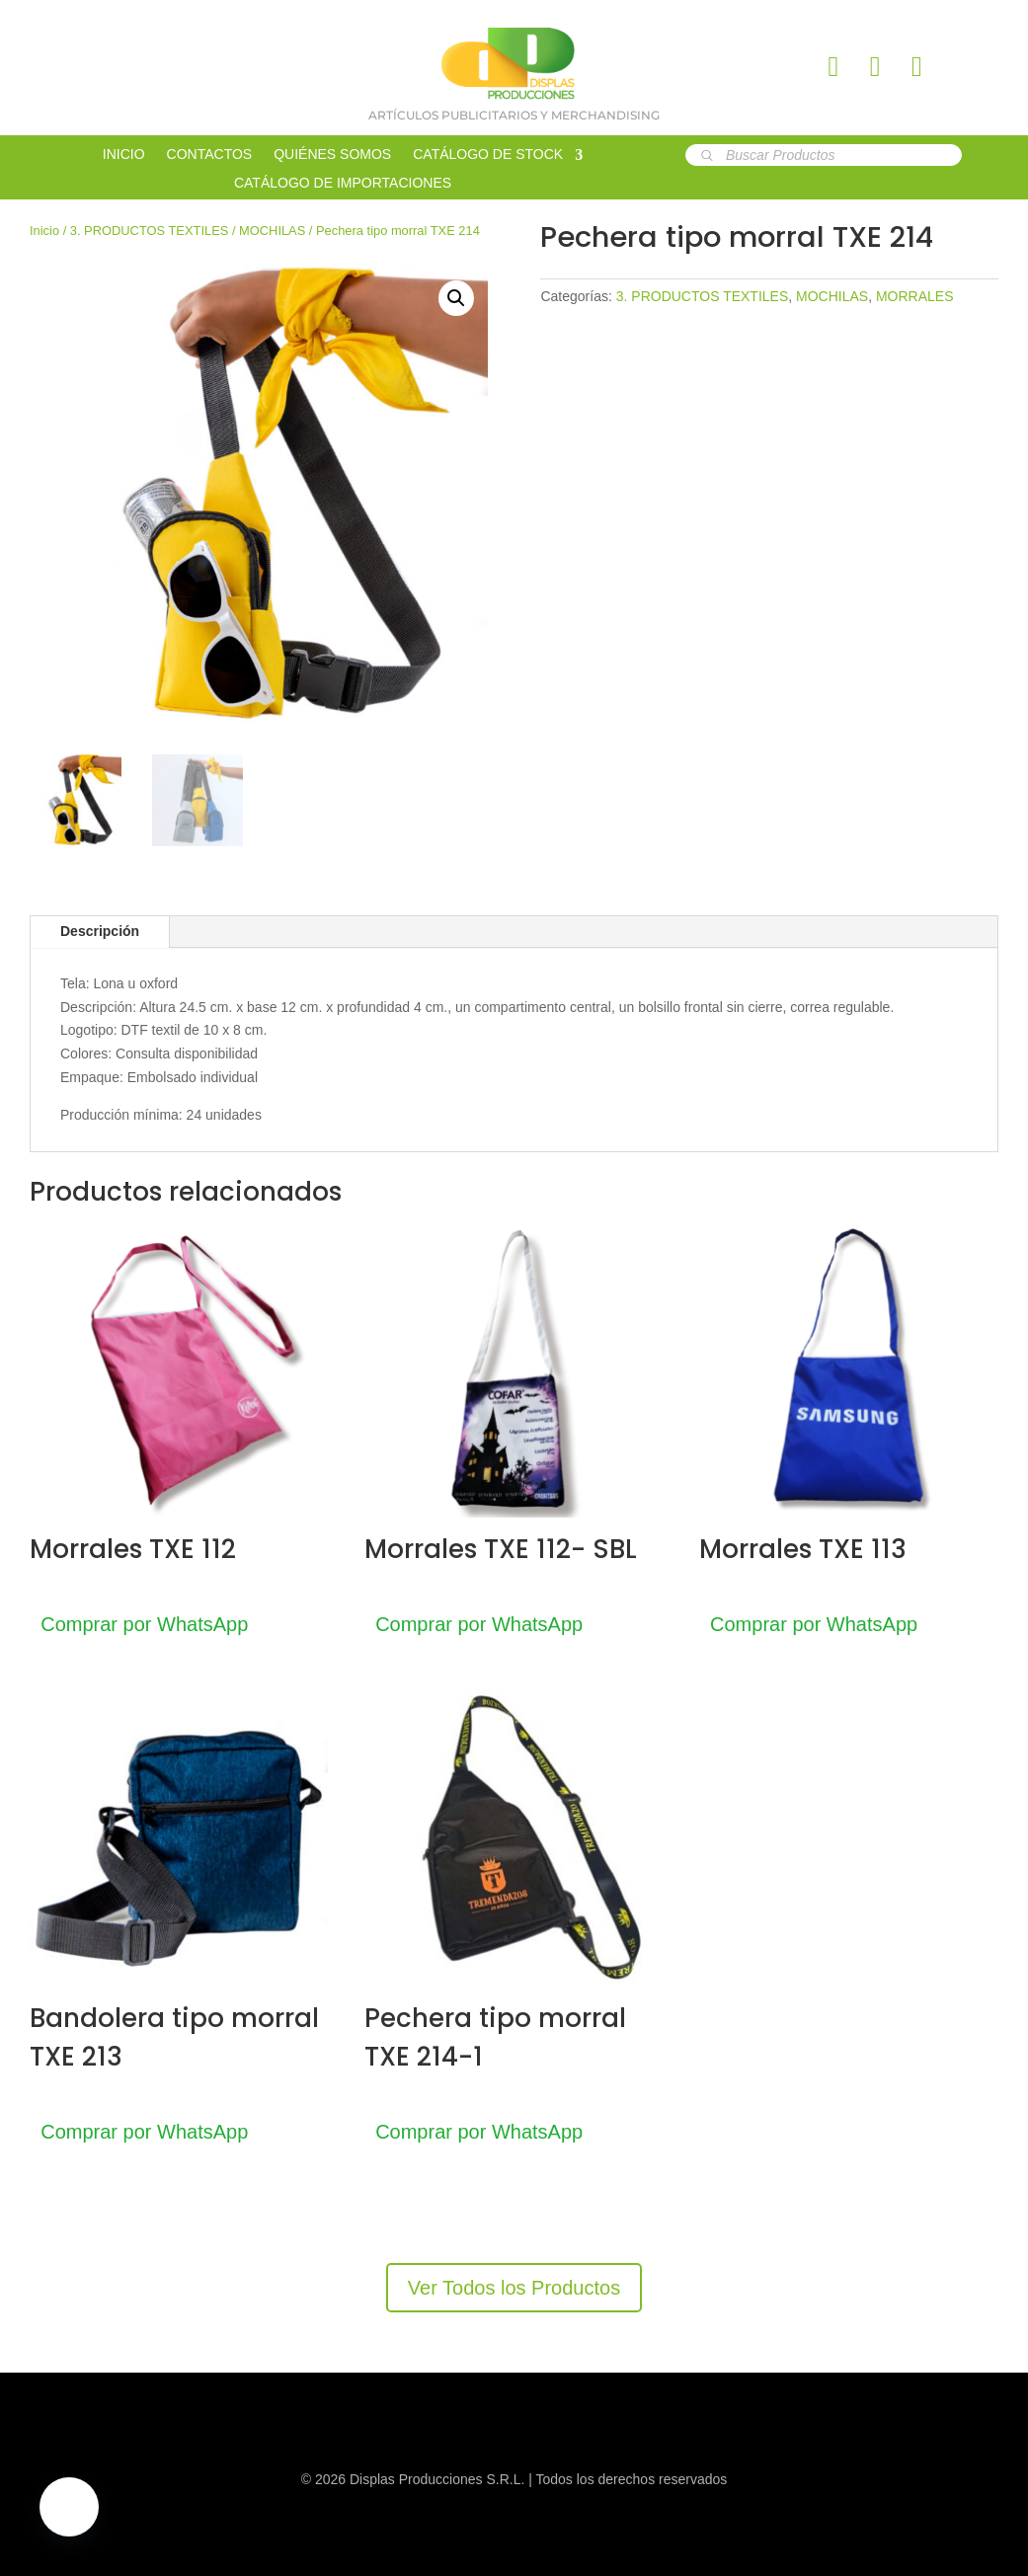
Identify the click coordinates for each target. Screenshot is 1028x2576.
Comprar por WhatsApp (153, 1624)
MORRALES (915, 296)
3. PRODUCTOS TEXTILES (149, 230)
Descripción (99, 931)
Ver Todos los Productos (514, 2288)
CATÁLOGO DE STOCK (488, 154)
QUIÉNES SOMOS (332, 154)
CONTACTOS (210, 154)
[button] (456, 298)
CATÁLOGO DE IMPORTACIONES (342, 183)
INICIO (124, 154)
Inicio (44, 230)
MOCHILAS (272, 230)
